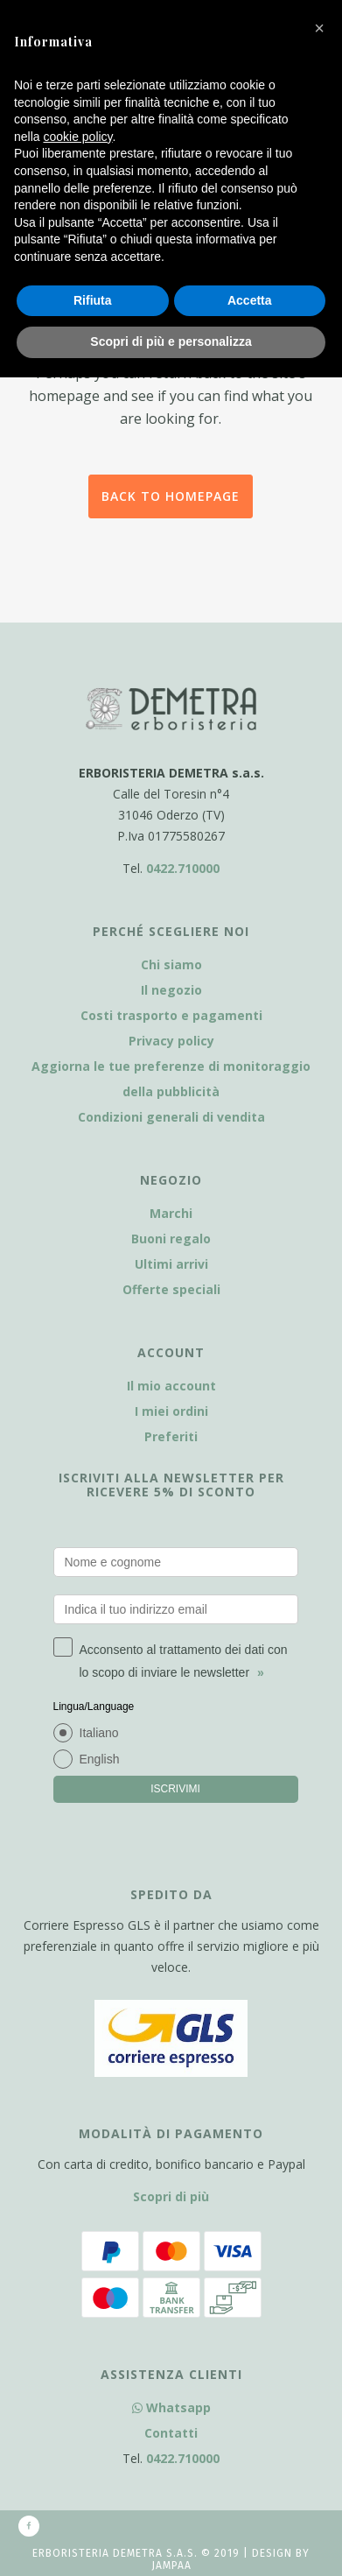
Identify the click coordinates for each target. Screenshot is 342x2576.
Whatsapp (171, 2407)
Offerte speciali (171, 1289)
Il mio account (171, 1385)
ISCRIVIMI (175, 1789)
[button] (319, 28)
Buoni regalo (171, 1238)
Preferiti (171, 1436)
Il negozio (171, 990)
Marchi (171, 1213)
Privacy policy (171, 1040)
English (100, 1759)
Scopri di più (171, 2196)
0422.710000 (183, 868)
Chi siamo (171, 964)
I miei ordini (171, 1411)
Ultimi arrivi (171, 1264)
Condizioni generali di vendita (171, 1117)
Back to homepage (170, 496)
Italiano (99, 1733)
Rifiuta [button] (92, 300)
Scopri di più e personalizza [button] (170, 341)
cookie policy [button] (77, 137)
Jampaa (171, 2565)
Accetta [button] (249, 300)
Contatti (171, 2433)
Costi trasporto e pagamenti (171, 1015)
